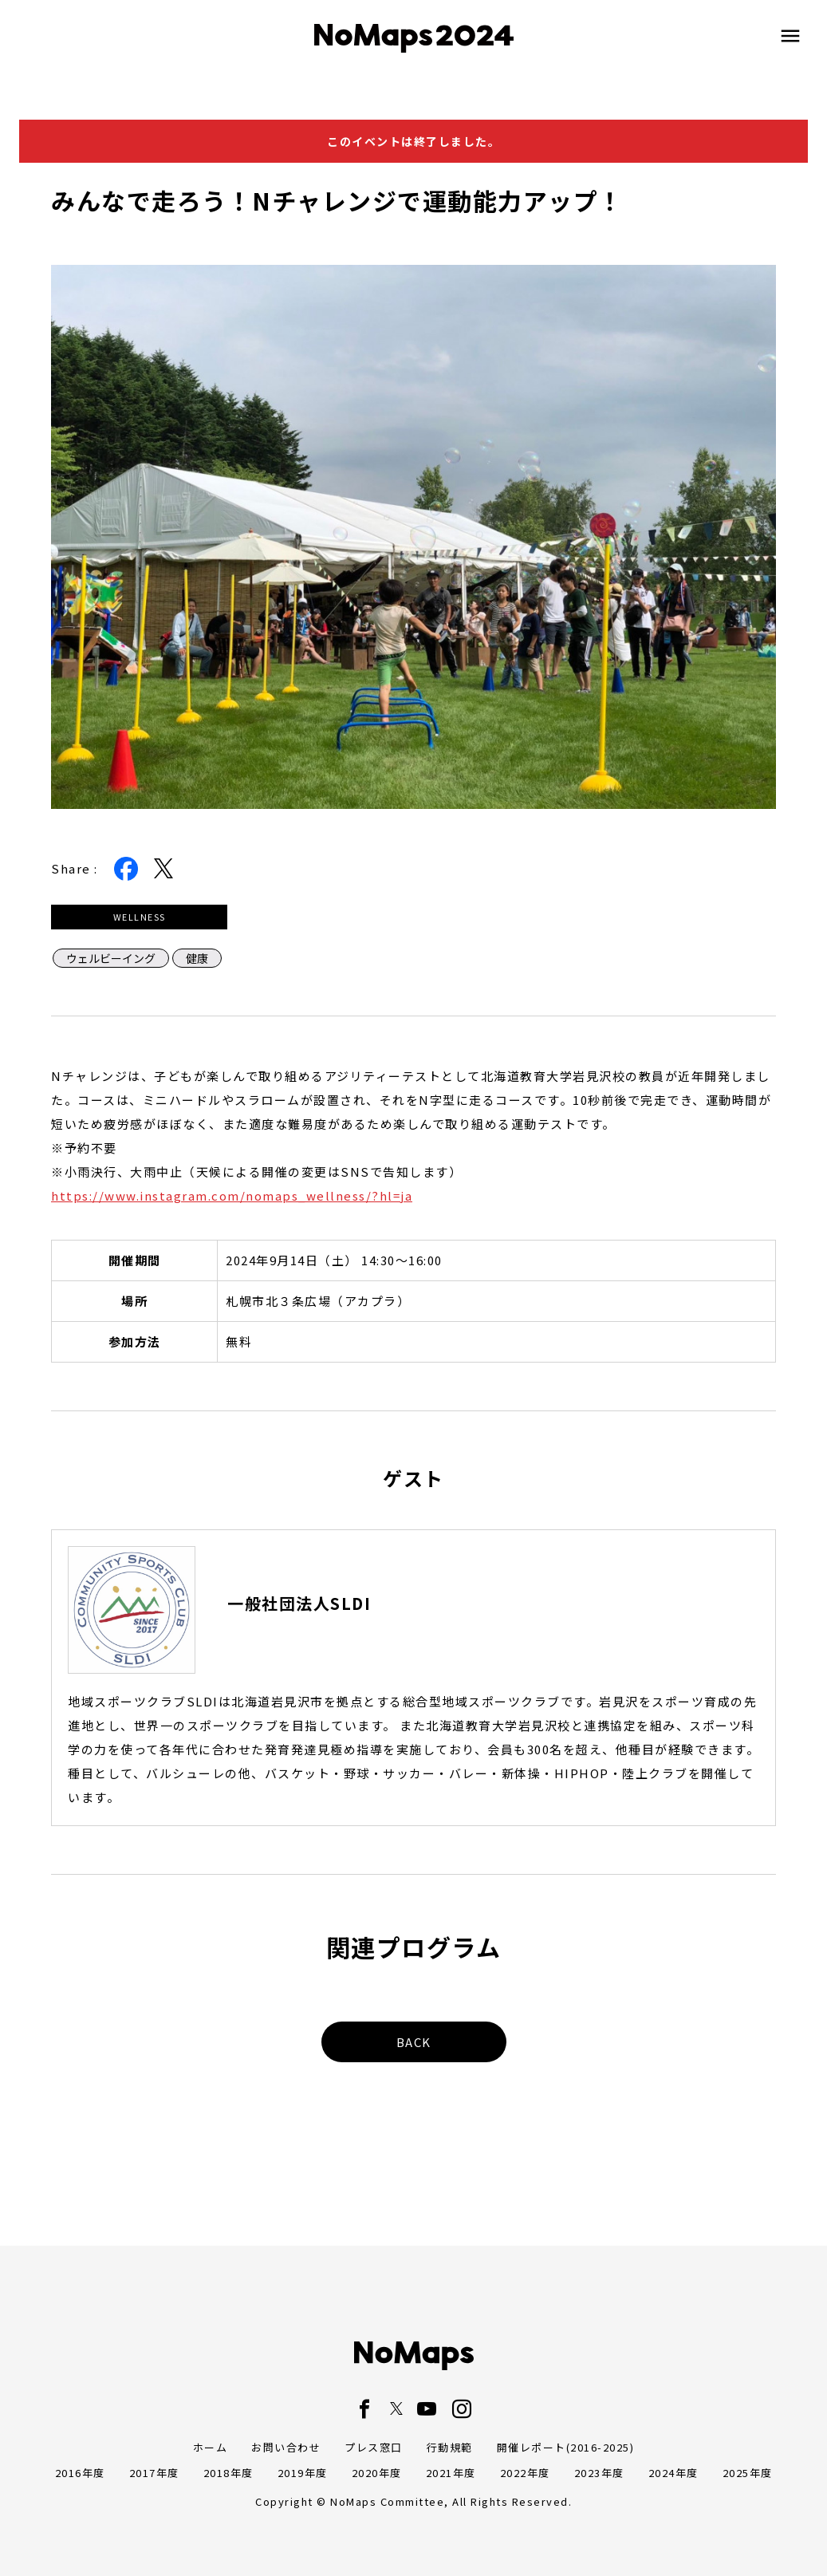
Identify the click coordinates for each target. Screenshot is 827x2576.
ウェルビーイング (111, 958)
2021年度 (451, 2472)
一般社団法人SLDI (299, 1603)
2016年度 (80, 2472)
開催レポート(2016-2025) (566, 2447)
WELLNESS (139, 916)
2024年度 (673, 2472)
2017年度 (154, 2472)
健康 (197, 958)
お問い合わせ (286, 2447)
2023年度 (599, 2472)
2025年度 (748, 2472)
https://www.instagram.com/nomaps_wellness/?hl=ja (231, 1195)
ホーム (210, 2447)
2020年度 (377, 2472)
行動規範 (450, 2447)
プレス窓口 (374, 2447)
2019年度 (303, 2472)
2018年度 (228, 2472)
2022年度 (525, 2472)
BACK (413, 2042)
